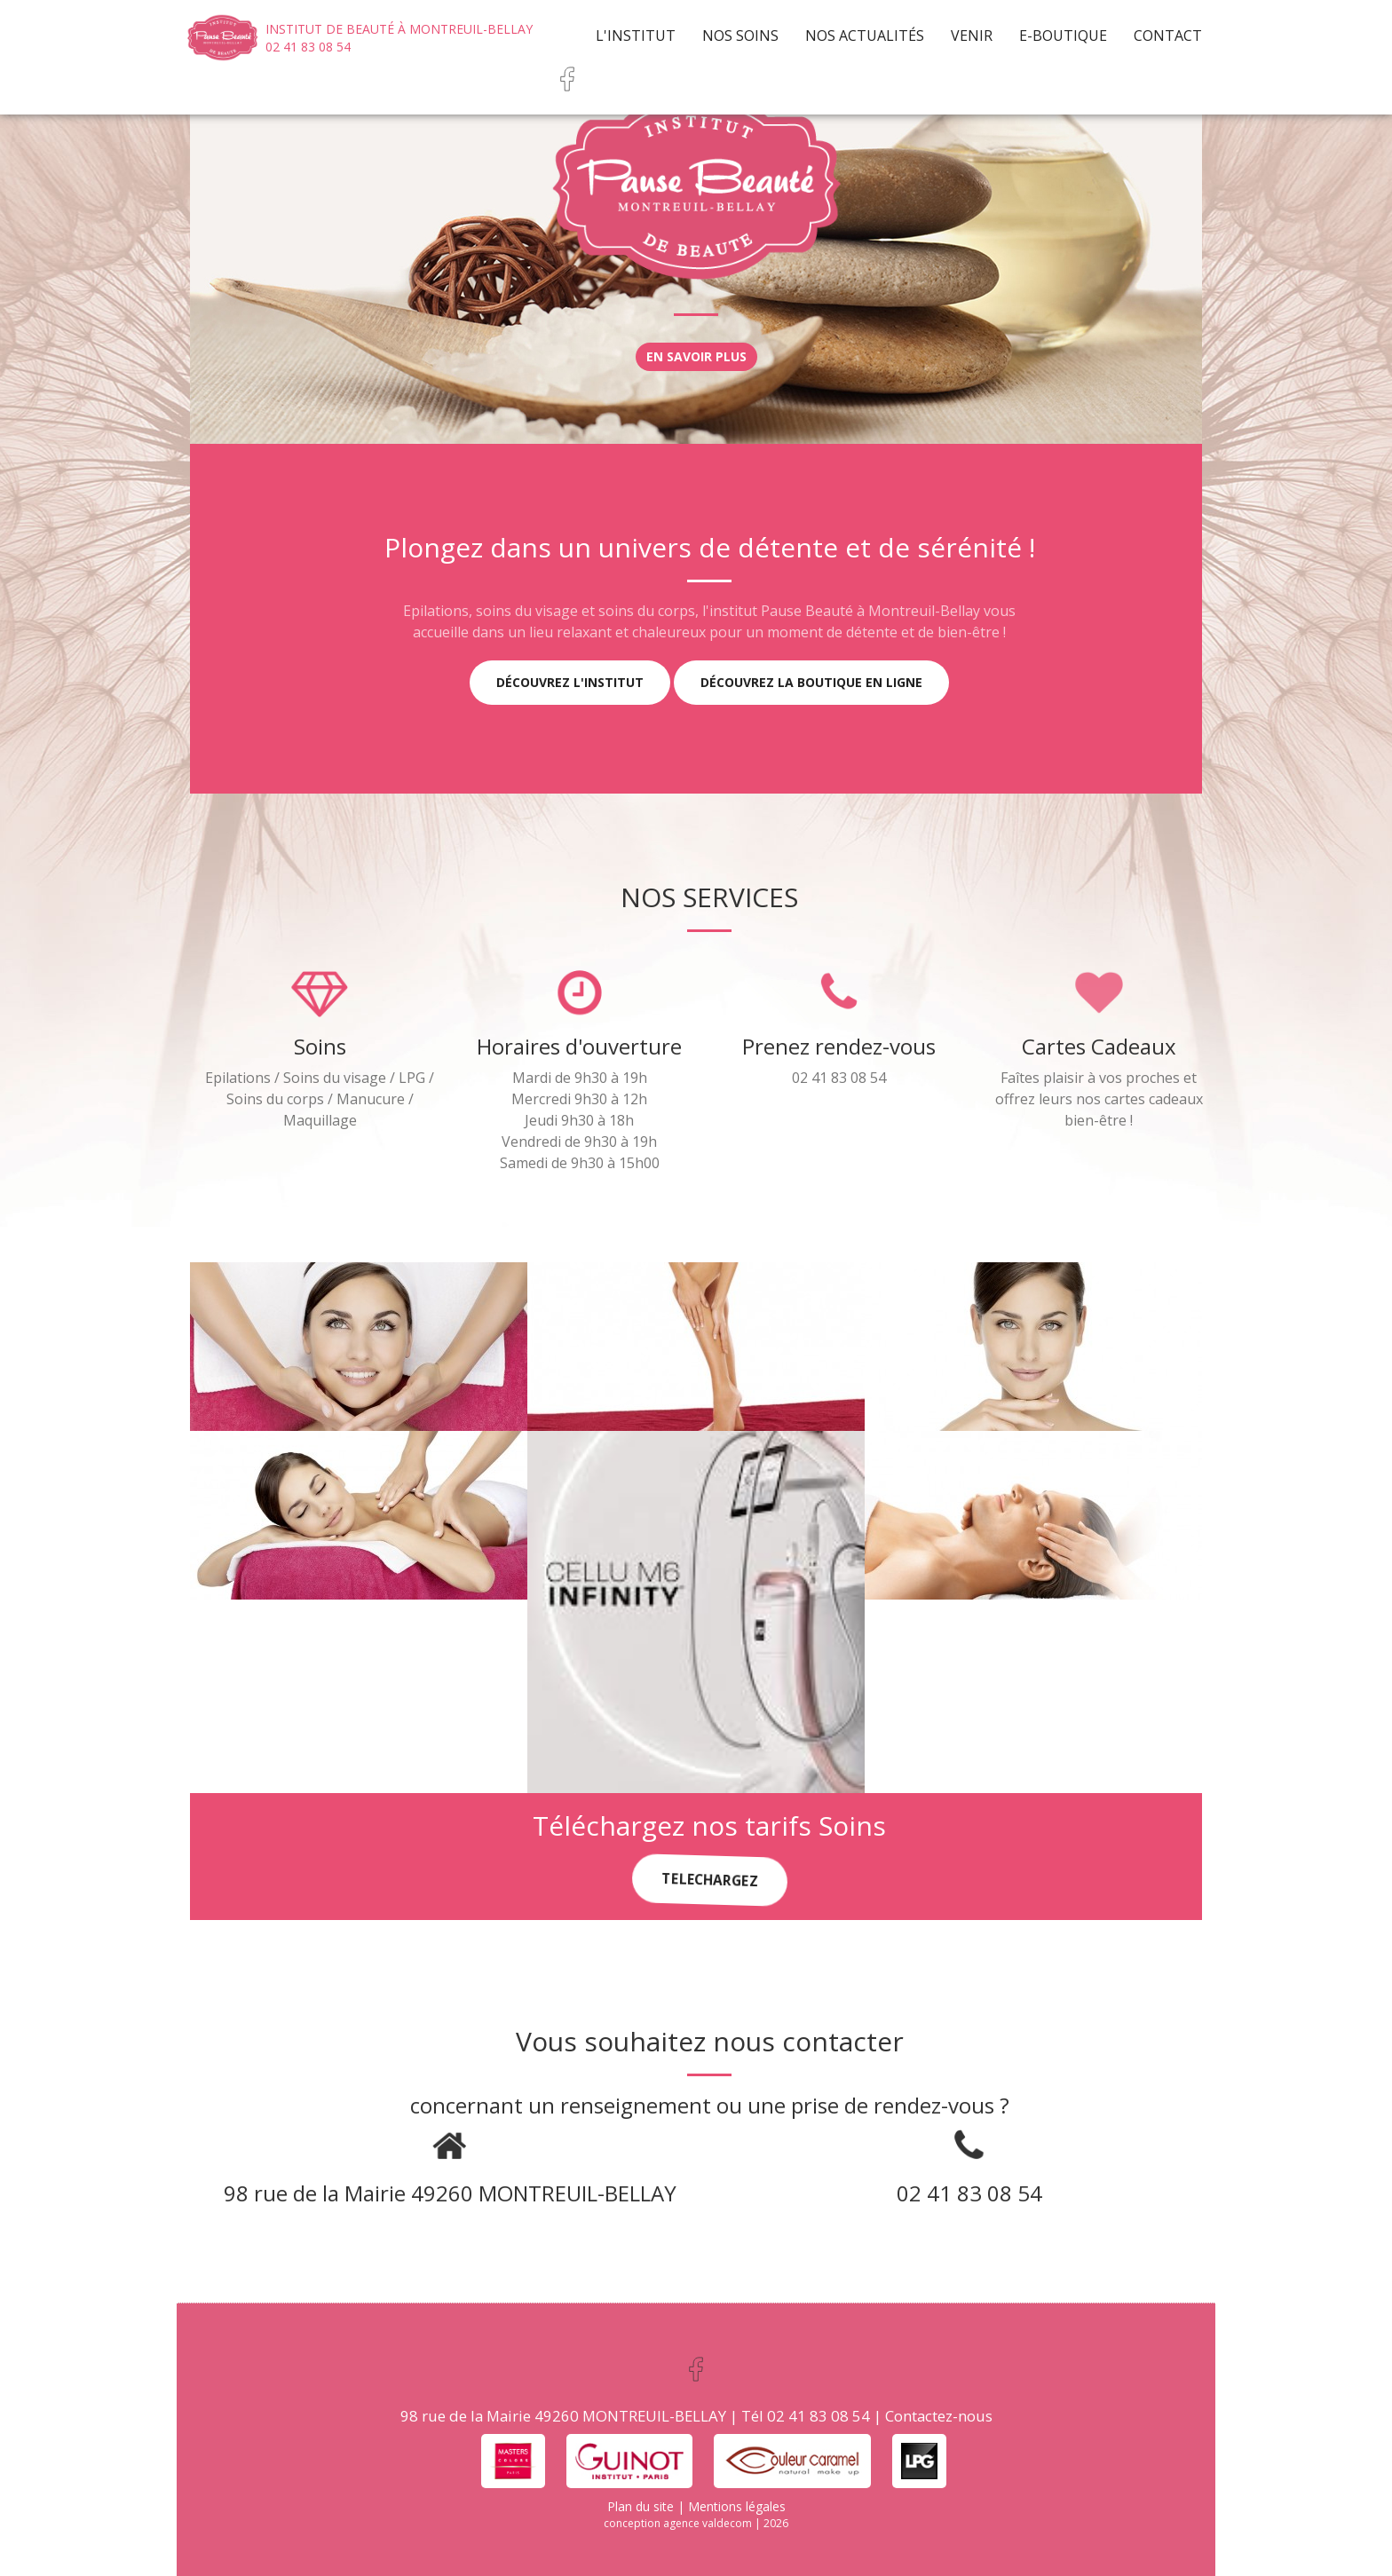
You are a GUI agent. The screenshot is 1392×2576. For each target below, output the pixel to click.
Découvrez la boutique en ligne (811, 682)
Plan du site (640, 2506)
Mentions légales (737, 2506)
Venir (972, 35)
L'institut (636, 35)
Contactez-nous (939, 2416)
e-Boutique (1063, 35)
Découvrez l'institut (570, 682)
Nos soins (740, 35)
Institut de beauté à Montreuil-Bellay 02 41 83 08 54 (399, 37)
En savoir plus (696, 356)
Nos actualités (864, 35)
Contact (1168, 35)
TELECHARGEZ (709, 1880)
